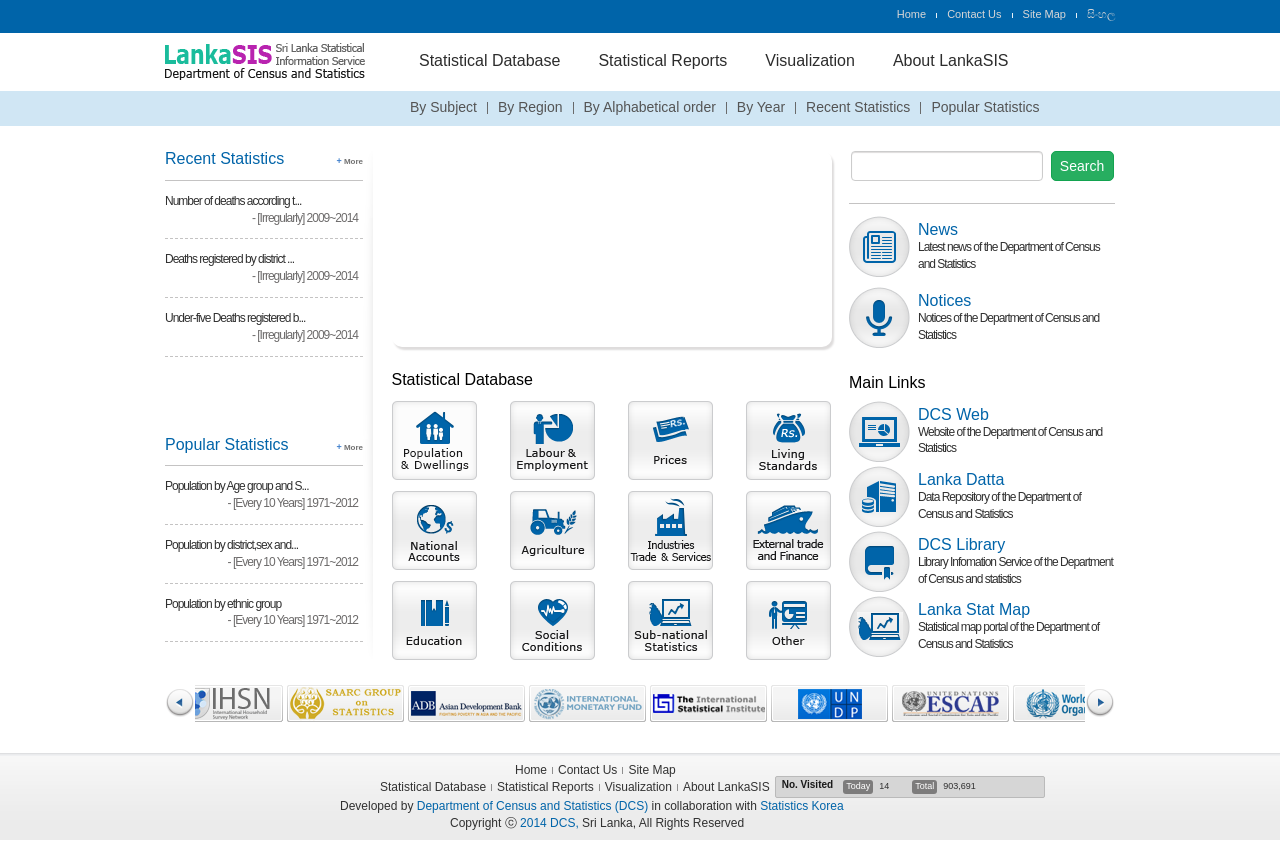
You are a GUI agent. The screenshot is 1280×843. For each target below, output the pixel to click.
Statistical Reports (662, 60)
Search (1082, 166)
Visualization (810, 60)
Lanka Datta (961, 479)
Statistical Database (489, 60)
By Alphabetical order (650, 107)
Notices (944, 300)
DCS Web (953, 414)
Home (911, 14)
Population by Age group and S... (236, 486)
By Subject (443, 107)
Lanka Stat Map (974, 609)
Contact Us (974, 14)
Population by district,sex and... (231, 545)
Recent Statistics (858, 107)
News (938, 229)
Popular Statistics (985, 107)
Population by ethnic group (223, 604)
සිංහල (1101, 14)
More (350, 161)
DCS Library (961, 544)
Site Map (1044, 14)
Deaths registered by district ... (229, 259)
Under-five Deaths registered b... (235, 318)
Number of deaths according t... (233, 201)
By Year (761, 107)
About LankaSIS (951, 60)
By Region (530, 107)
